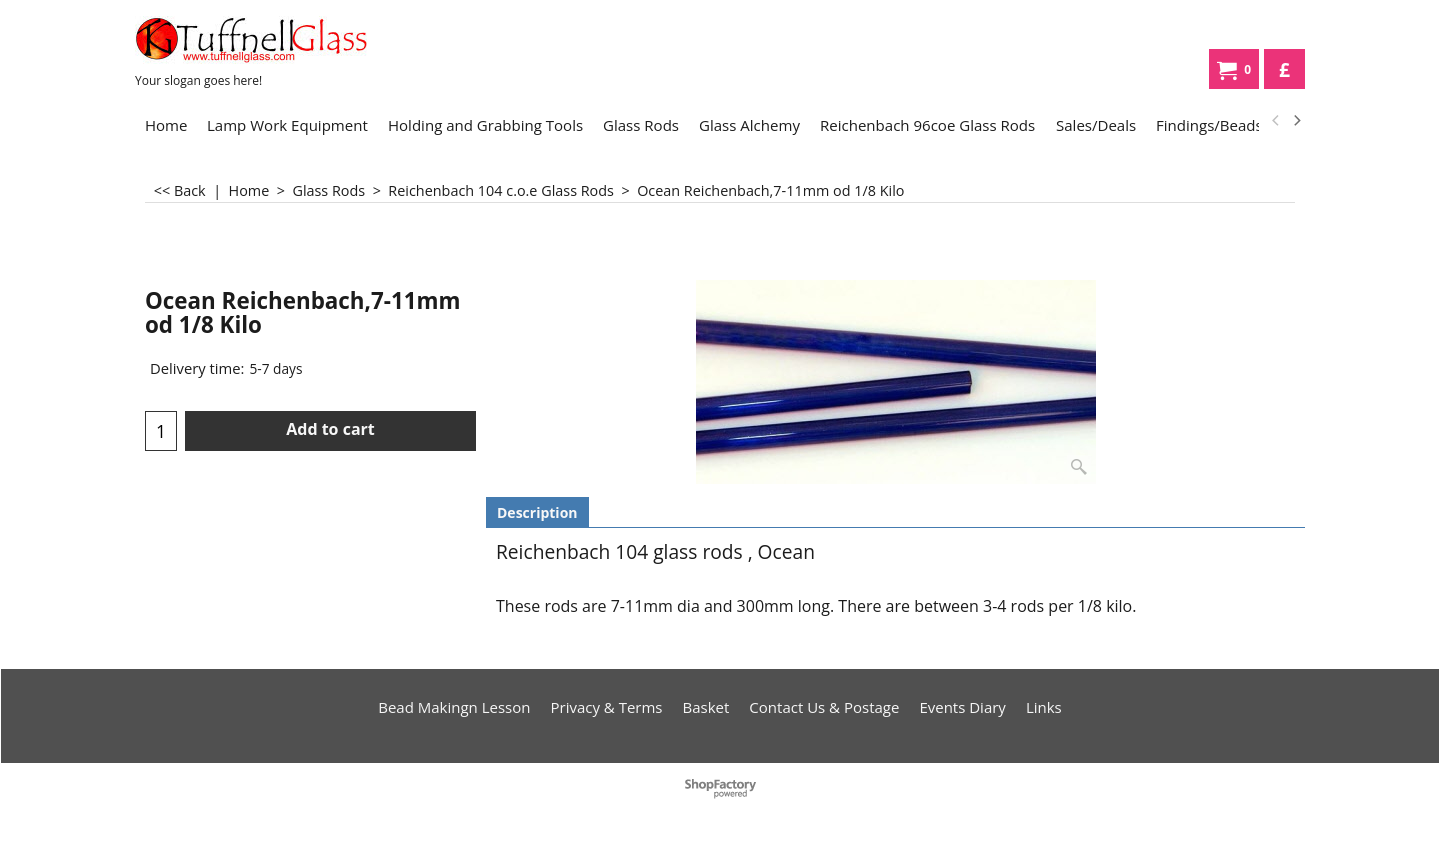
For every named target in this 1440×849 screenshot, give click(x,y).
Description (537, 512)
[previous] (1276, 121)
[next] (1296, 121)
